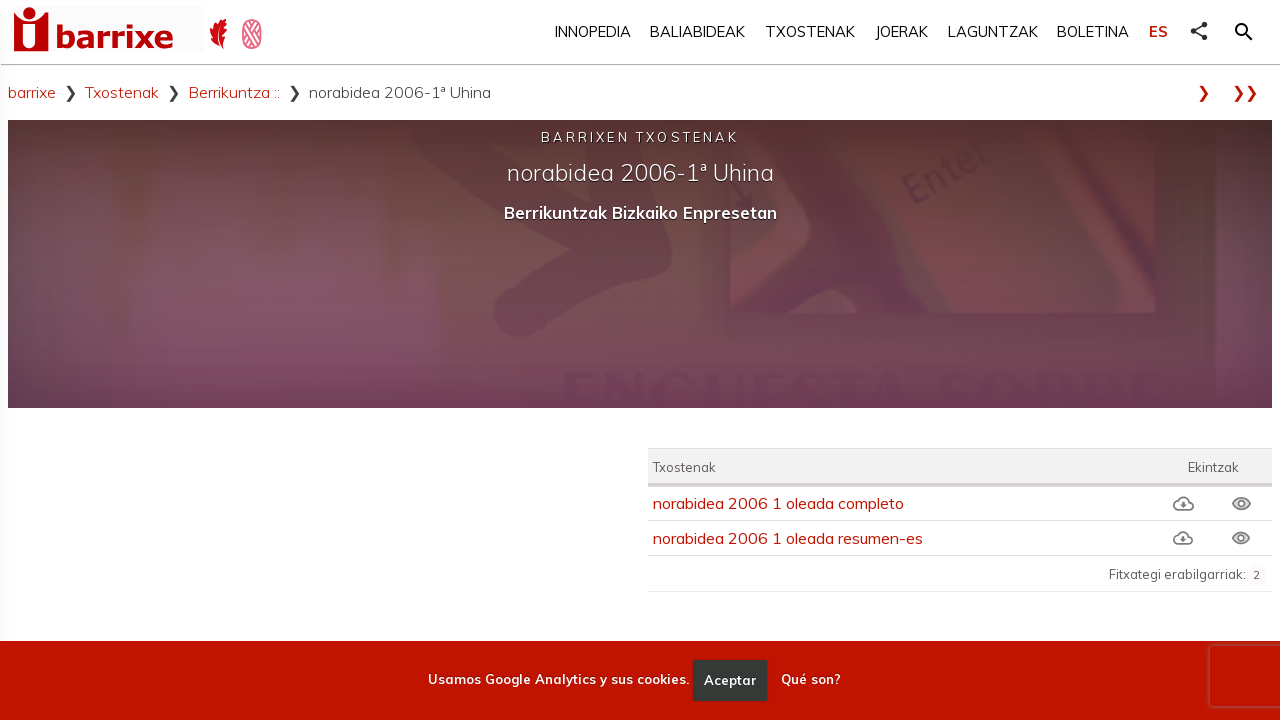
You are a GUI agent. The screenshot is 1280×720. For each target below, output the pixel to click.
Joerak (901, 31)
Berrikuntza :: (234, 92)
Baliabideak (697, 31)
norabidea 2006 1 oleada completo (778, 503)
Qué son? (811, 680)
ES (1158, 31)
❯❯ (1252, 92)
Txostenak (810, 31)
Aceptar (730, 680)
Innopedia (593, 31)
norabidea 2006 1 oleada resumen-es (788, 538)
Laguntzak (993, 31)
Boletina (1093, 31)
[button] (1244, 32)
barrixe (32, 92)
